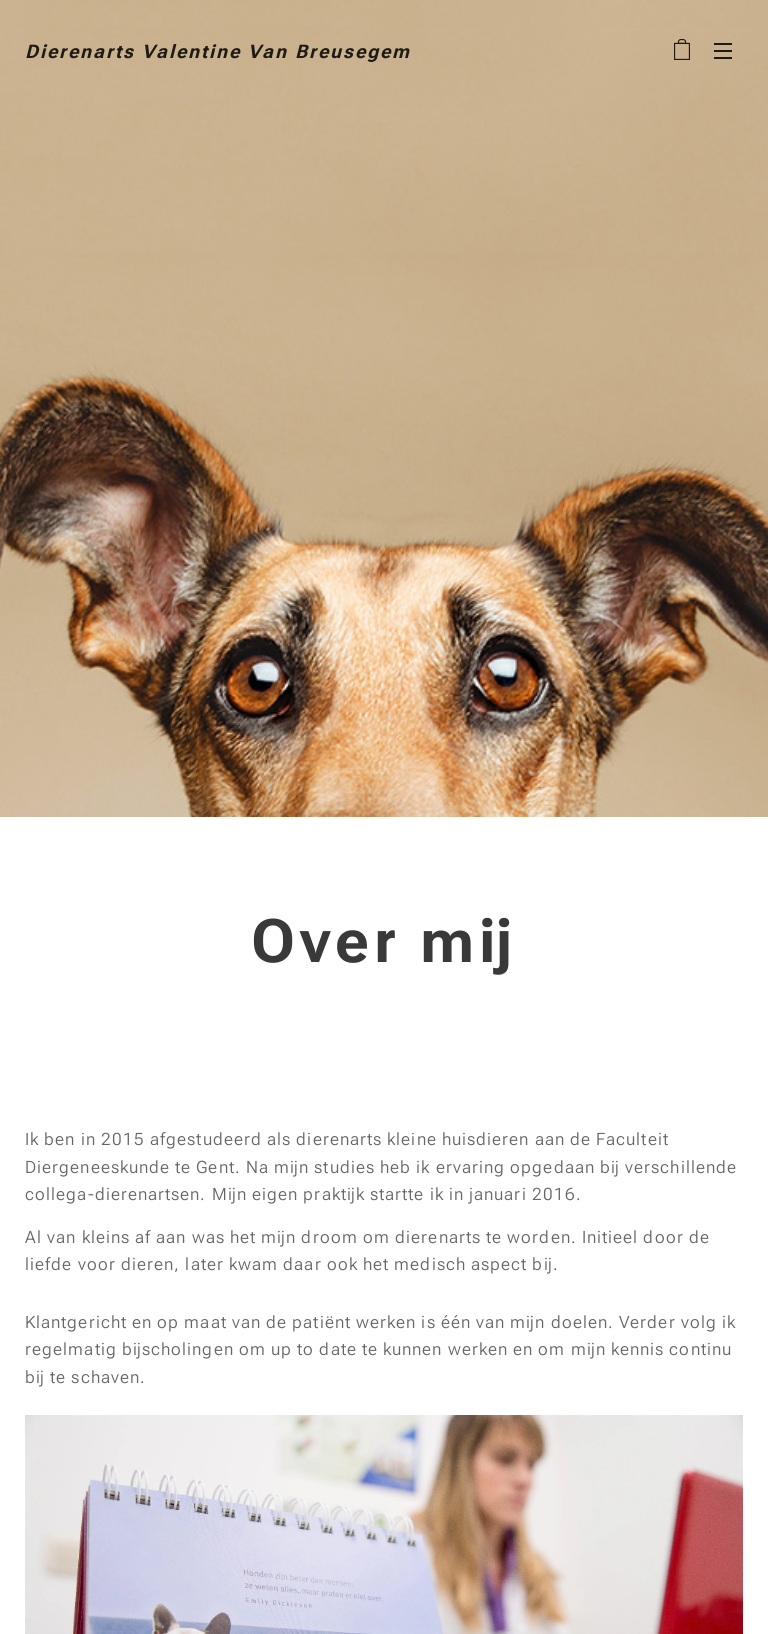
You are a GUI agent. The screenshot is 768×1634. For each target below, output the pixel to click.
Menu (723, 51)
